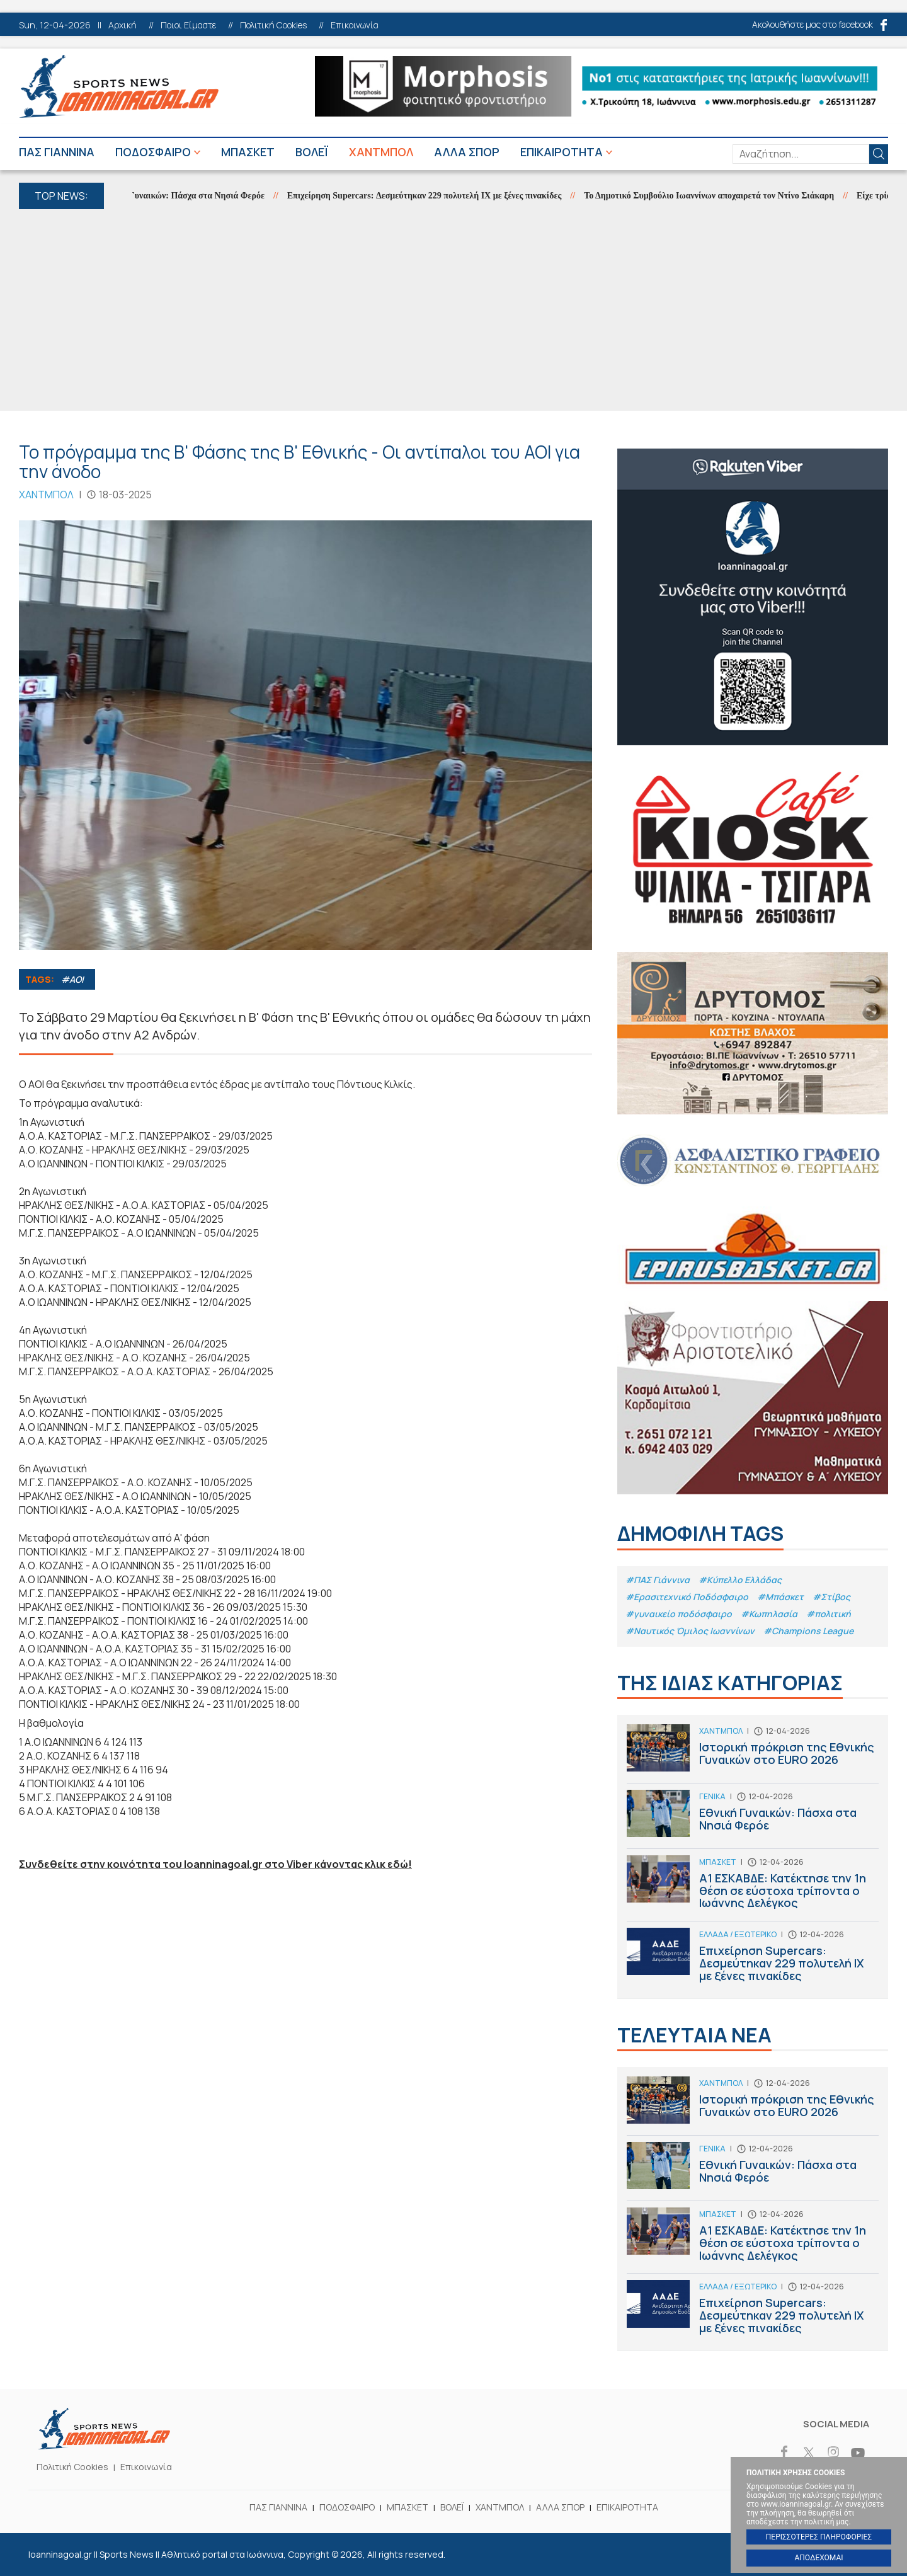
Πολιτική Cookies (273, 25)
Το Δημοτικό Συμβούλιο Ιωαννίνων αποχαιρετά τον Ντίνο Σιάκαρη (716, 195)
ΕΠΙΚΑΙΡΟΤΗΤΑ (561, 151)
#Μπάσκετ (780, 1597)
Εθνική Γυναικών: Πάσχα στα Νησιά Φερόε (189, 195)
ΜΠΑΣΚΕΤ (248, 151)
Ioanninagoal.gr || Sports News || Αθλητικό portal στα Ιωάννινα (119, 86)
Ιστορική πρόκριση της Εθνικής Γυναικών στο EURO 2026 (753, 1753)
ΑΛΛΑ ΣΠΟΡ (466, 151)
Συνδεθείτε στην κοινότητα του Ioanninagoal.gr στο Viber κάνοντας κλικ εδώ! (215, 1864)
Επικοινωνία (355, 25)
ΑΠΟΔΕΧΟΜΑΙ (818, 2557)
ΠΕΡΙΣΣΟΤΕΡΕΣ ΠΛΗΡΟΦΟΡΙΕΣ (819, 2537)
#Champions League (808, 1631)
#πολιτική (828, 1614)
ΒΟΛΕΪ (311, 151)
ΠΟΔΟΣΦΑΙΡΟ (153, 151)
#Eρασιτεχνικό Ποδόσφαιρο (686, 1597)
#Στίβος (831, 1597)
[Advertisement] (453, 310)
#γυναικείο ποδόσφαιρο (678, 1614)
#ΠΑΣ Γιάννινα (657, 1580)
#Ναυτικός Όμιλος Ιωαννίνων (690, 1631)
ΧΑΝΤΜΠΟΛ (381, 151)
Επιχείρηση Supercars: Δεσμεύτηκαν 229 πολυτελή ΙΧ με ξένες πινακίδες (431, 195)
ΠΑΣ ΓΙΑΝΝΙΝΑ (56, 151)
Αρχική (122, 25)
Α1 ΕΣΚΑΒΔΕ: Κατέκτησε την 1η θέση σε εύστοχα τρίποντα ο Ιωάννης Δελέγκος (753, 1888)
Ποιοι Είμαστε (188, 25)
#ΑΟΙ (72, 979)
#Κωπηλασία (769, 1614)
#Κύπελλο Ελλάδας (740, 1580)
